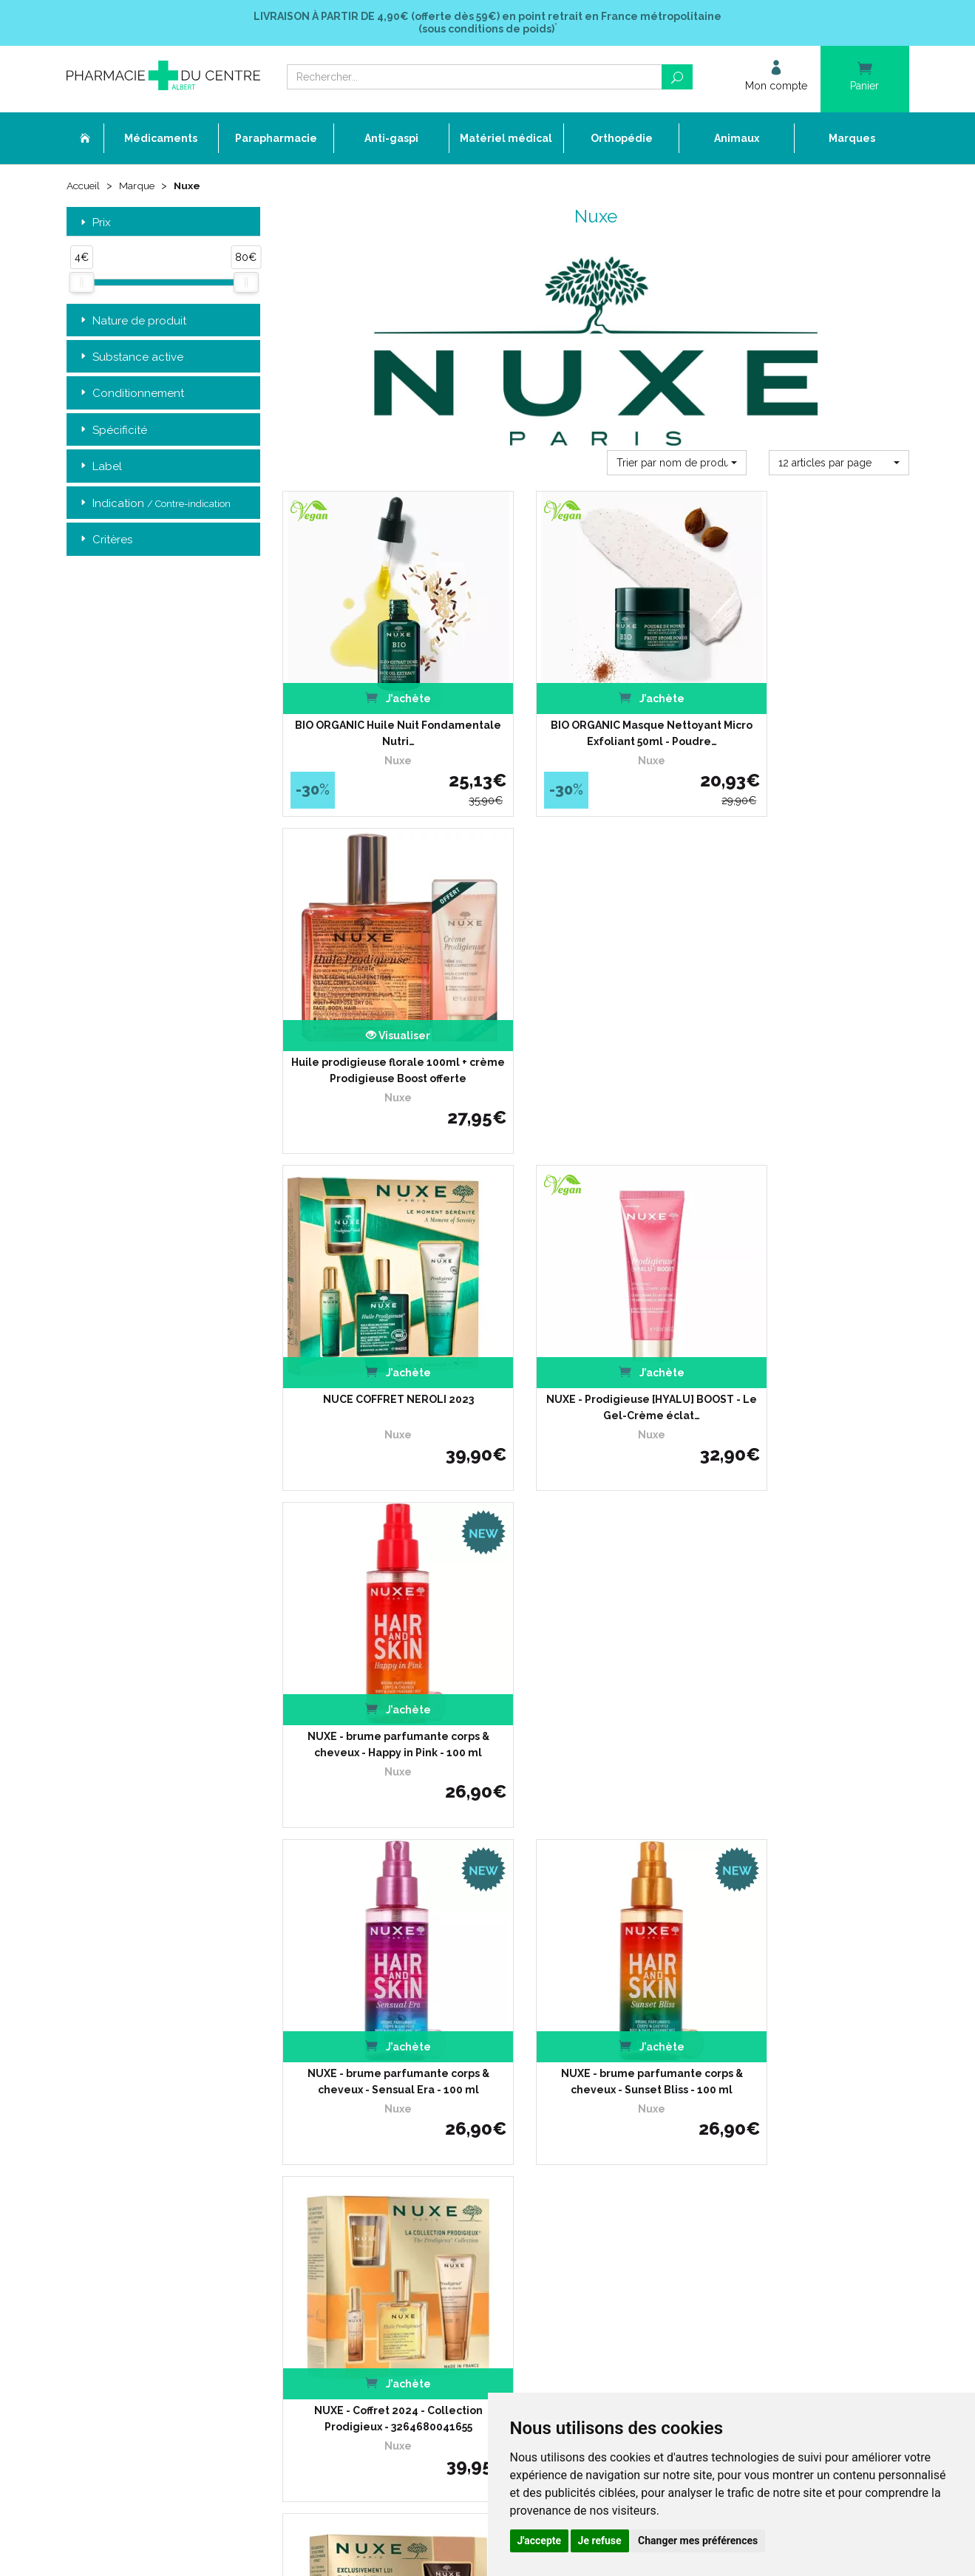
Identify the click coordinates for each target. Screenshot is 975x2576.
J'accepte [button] (539, 2540)
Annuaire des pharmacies (411, 2268)
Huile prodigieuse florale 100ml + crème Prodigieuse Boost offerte (812, 704)
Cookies (371, 2218)
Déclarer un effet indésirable (417, 2097)
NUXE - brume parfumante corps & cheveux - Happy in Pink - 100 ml (811, 1012)
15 (494, 1745)
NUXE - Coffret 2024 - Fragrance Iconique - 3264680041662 (596, 1628)
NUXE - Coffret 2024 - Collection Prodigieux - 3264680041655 (811, 1319)
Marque (139, 186)
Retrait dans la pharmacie (699, 2043)
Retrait (164, 1833)
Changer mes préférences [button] (698, 2540)
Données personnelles (404, 2205)
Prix (94, 223)
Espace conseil (387, 2151)
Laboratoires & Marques (406, 2124)
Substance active (130, 357)
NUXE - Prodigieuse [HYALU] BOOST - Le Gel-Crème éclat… (596, 1012)
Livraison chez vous (686, 2057)
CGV (364, 2178)
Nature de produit (132, 321)
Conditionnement (131, 394)
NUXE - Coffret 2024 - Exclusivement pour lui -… (379, 1628)
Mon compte (382, 2245)
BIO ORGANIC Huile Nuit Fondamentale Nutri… (379, 704)
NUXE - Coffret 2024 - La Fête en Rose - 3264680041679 (812, 1628)
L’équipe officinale (393, 2070)
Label (100, 467)
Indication (154, 504)
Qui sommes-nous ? (398, 2057)
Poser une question (396, 2110)
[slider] (81, 283)
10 (465, 1745)
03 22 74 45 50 (118, 2160)
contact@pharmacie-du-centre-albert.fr (173, 2185)
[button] (677, 462)
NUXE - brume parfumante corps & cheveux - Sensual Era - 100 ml (379, 1319)
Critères (105, 540)
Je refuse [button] (600, 2540)
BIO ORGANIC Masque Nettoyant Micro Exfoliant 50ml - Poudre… (595, 704)
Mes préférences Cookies (409, 2231)
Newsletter (379, 2164)
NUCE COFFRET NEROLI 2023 (379, 1004)
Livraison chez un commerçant (711, 2070)
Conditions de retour (687, 2084)
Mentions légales (392, 2191)
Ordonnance (382, 2084)
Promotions (380, 2138)
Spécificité (112, 430)
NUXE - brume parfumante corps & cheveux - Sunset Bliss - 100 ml (595, 1319)
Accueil (84, 186)
